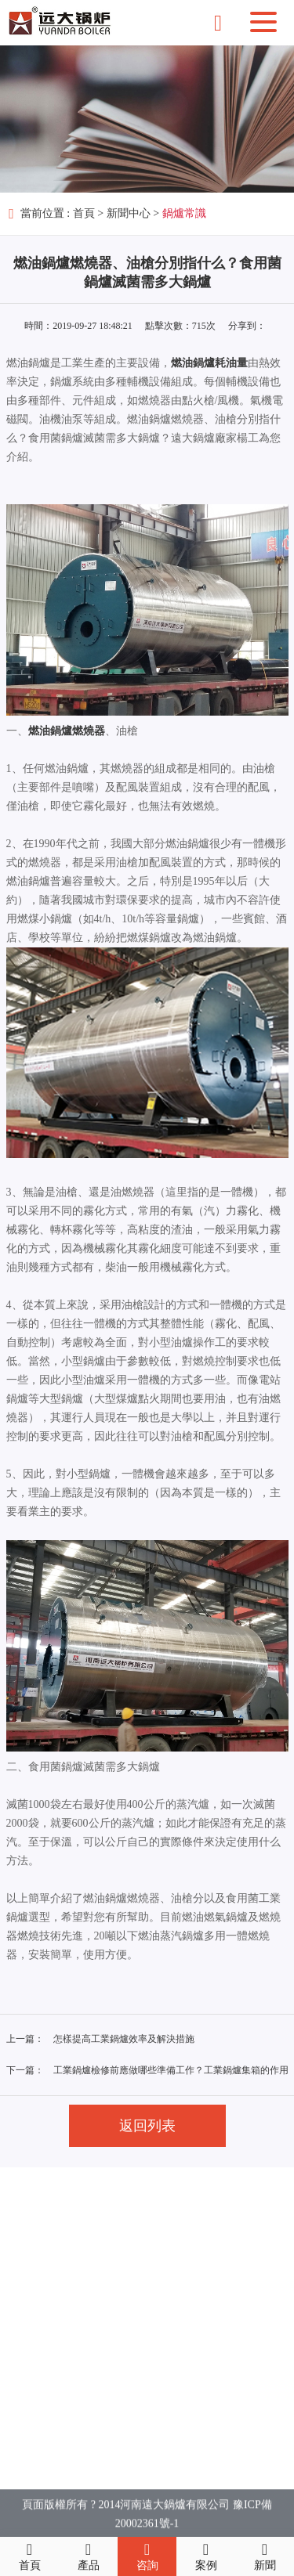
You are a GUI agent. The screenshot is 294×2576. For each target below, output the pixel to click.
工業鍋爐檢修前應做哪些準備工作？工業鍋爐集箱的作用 (171, 2070)
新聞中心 (129, 213)
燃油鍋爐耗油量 (209, 363)
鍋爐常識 (184, 213)
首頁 (84, 213)
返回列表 (147, 2126)
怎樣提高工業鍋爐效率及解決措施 (123, 2038)
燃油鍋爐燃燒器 (66, 731)
